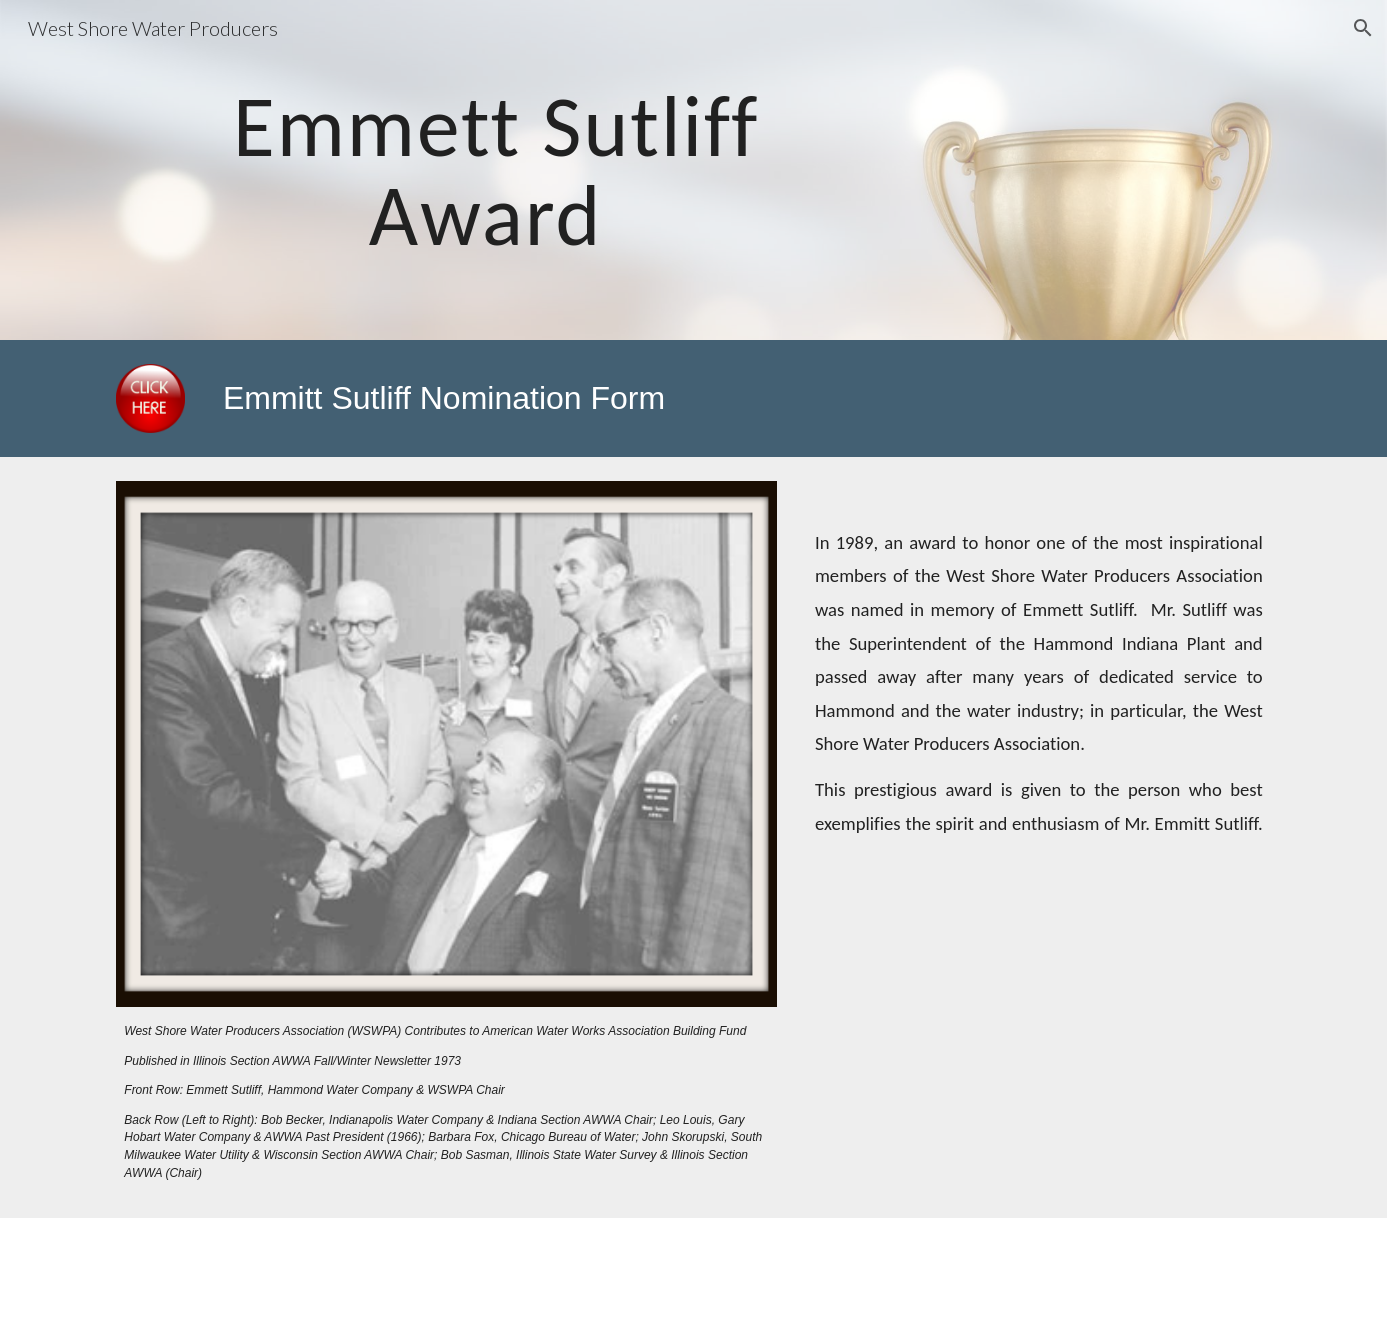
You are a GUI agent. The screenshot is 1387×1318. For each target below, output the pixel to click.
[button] (1363, 28)
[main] (496, 170)
